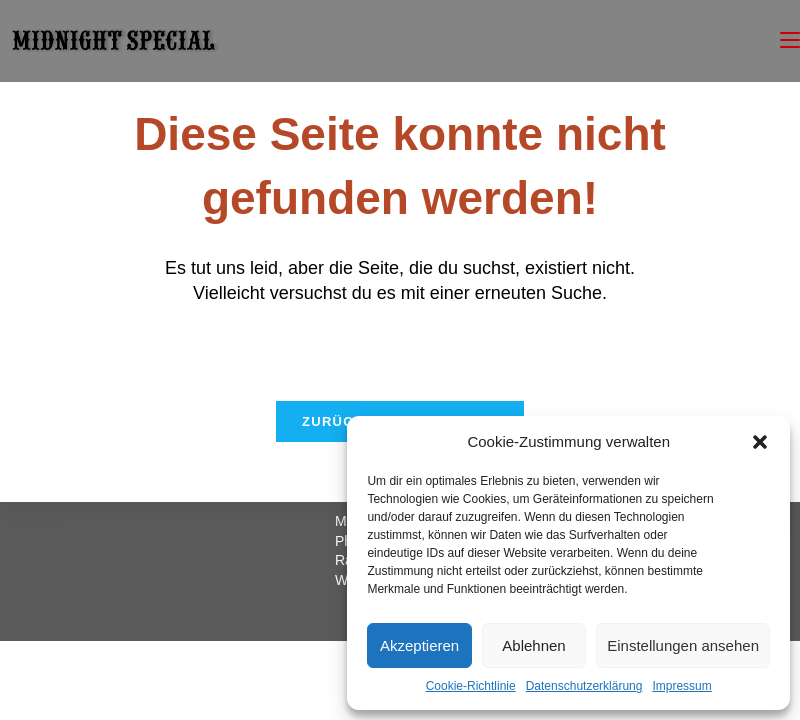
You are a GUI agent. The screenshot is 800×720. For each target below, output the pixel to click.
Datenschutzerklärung (584, 686)
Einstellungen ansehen (683, 645)
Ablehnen (533, 645)
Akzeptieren (419, 645)
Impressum (681, 686)
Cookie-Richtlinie (471, 686)
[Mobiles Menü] (790, 41)
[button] (760, 442)
